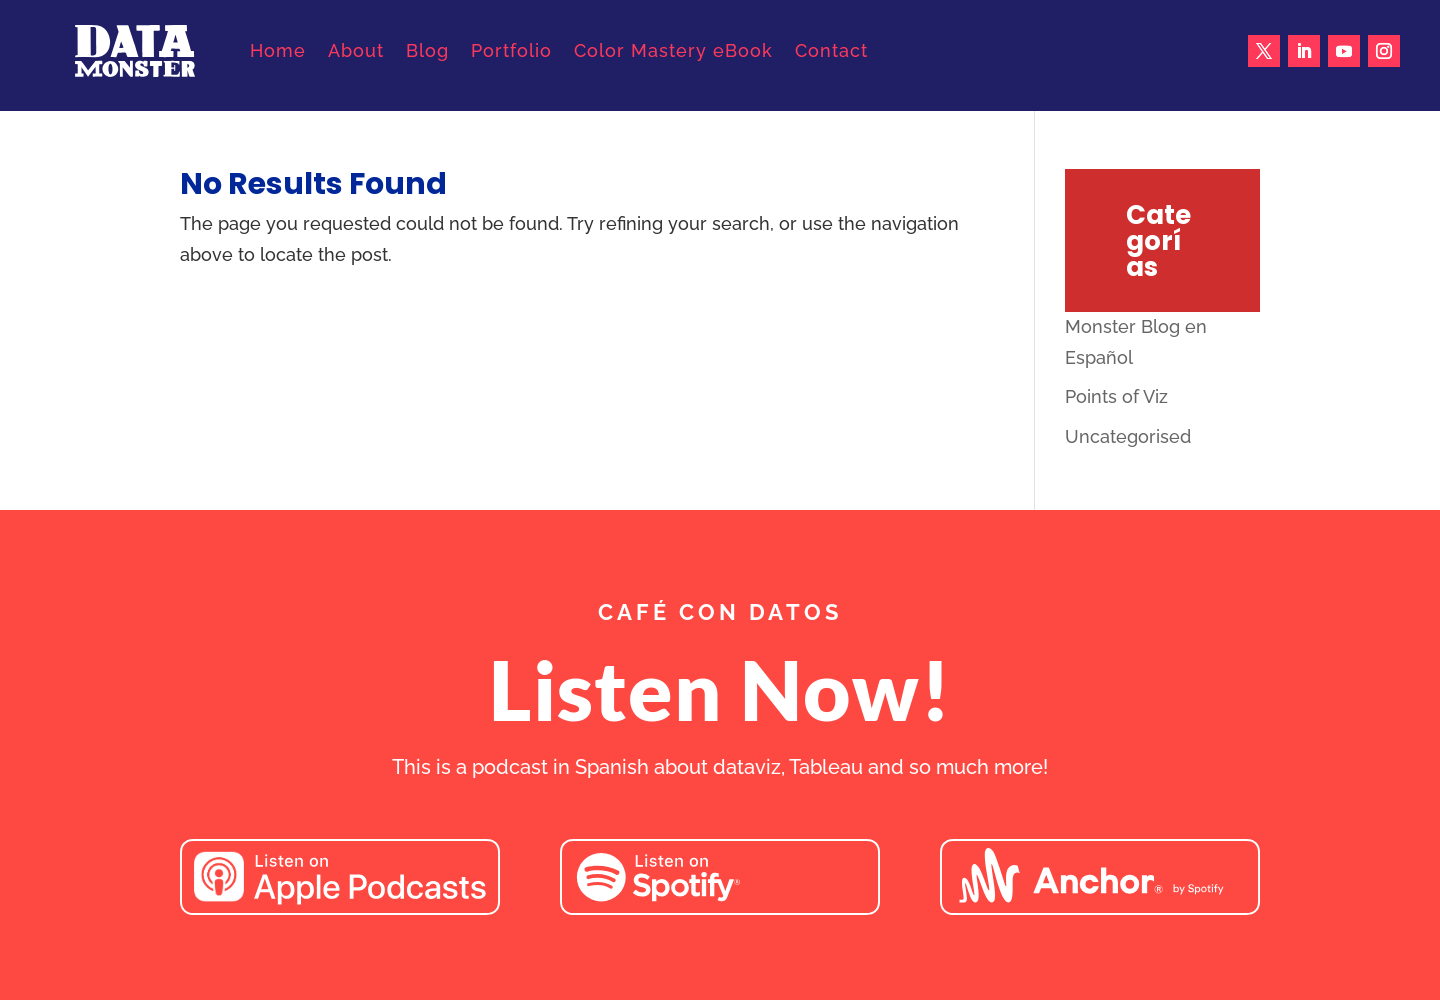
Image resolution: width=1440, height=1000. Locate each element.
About (356, 50)
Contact (831, 50)
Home (278, 50)
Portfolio (511, 50)
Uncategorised (1128, 436)
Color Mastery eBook (673, 50)
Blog (427, 50)
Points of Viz (1116, 396)
